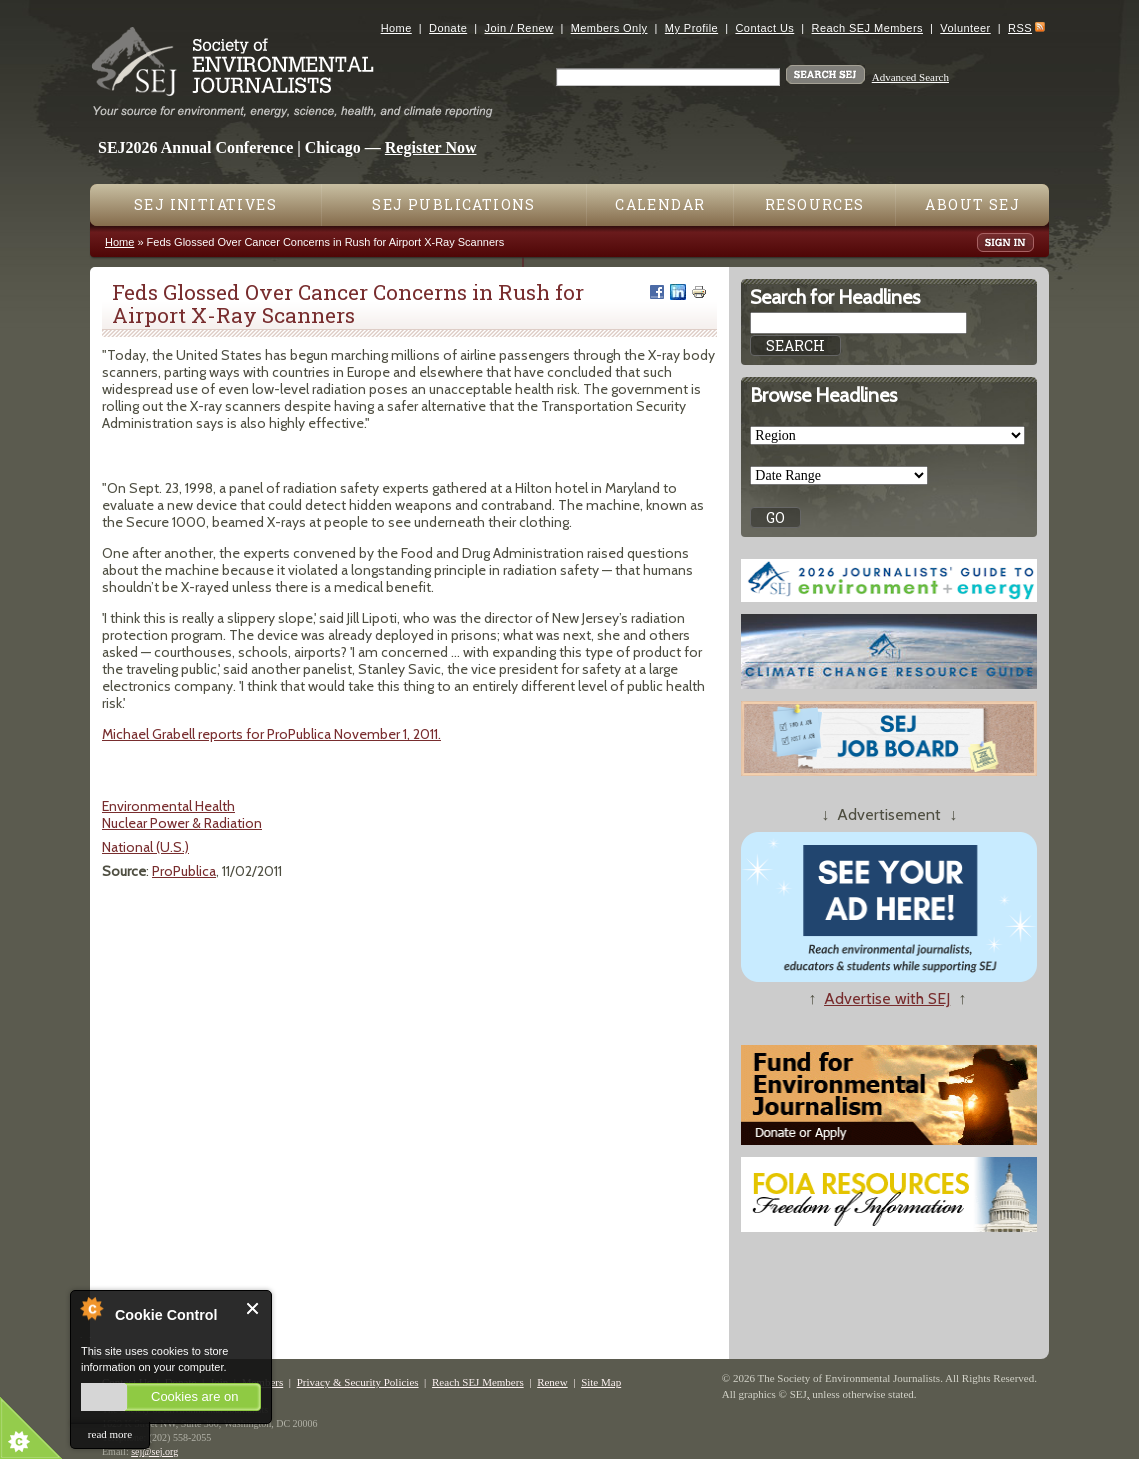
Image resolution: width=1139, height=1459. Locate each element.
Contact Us (764, 28)
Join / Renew (519, 28)
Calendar (660, 204)
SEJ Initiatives (205, 204)
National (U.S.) (145, 847)
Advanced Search (910, 77)
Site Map (601, 1382)
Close (253, 1308)
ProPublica (184, 871)
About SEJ (972, 204)
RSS (1020, 28)
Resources (815, 204)
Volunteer (965, 28)
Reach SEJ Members (867, 28)
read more (110, 1434)
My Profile (691, 28)
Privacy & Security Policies (358, 1382)
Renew (552, 1382)
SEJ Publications (453, 204)
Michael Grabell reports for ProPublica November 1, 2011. (271, 734)
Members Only (609, 28)
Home (396, 28)
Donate (448, 28)
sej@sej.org (154, 1451)
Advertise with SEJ (887, 998)
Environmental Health (168, 806)
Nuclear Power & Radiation (182, 823)
